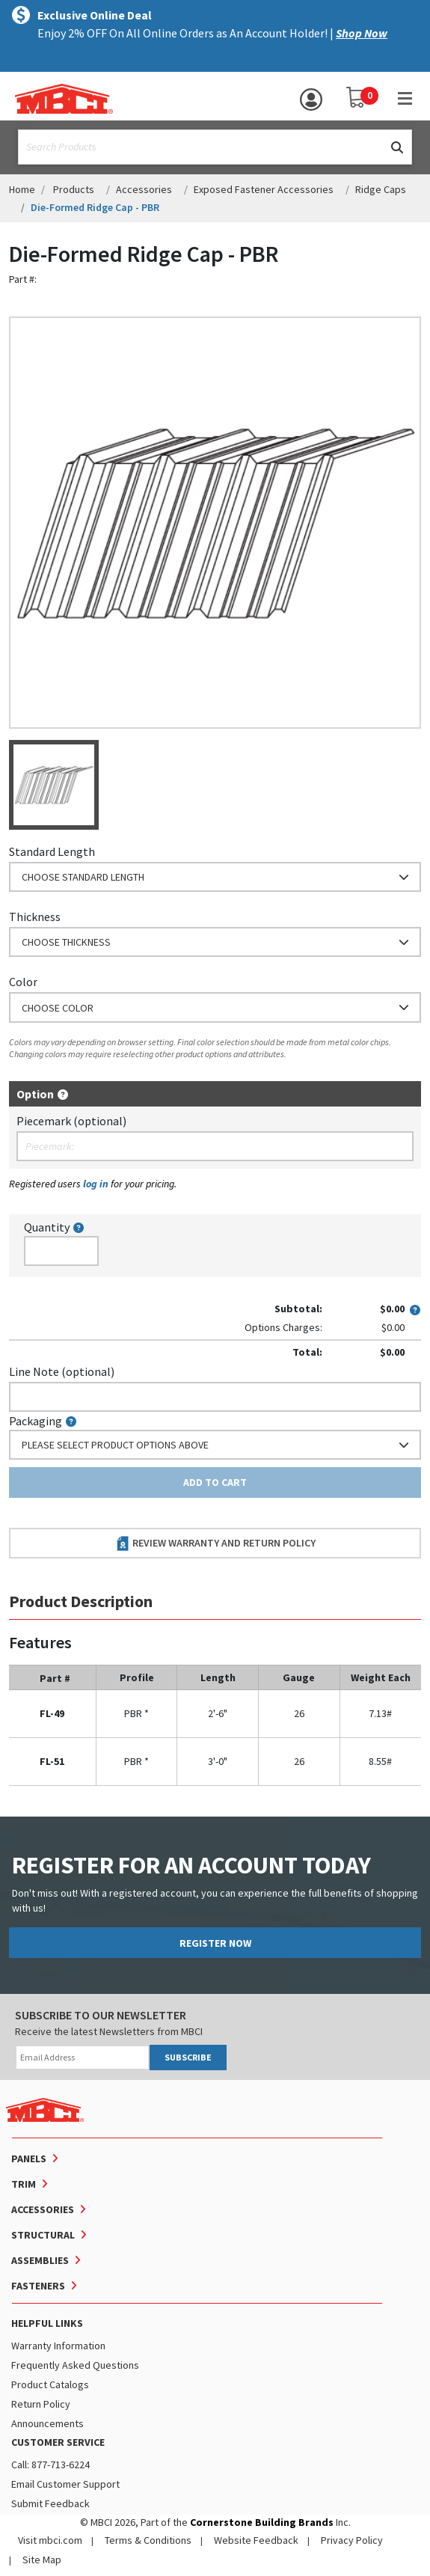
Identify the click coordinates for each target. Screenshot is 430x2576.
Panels (28, 2158)
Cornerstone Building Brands (262, 2522)
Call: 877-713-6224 (50, 2464)
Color (23, 981)
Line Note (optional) (61, 1371)
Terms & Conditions (148, 2540)
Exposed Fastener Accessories (264, 189)
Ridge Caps (380, 189)
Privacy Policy (352, 2540)
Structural (43, 2235)
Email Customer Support (65, 2484)
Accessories (144, 189)
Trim (23, 2184)
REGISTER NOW (215, 1943)
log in (95, 1183)
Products (73, 189)
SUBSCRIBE (188, 2057)
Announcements (47, 2423)
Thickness (35, 916)
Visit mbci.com (50, 2540)
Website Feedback (256, 2540)
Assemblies (40, 2260)
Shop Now (361, 32)
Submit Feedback (50, 2503)
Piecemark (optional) (71, 1120)
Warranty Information (58, 2345)
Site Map (41, 2559)
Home (22, 189)
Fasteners (38, 2285)
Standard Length (52, 851)
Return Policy (40, 2404)
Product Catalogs (50, 2384)
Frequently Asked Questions (75, 2365)
